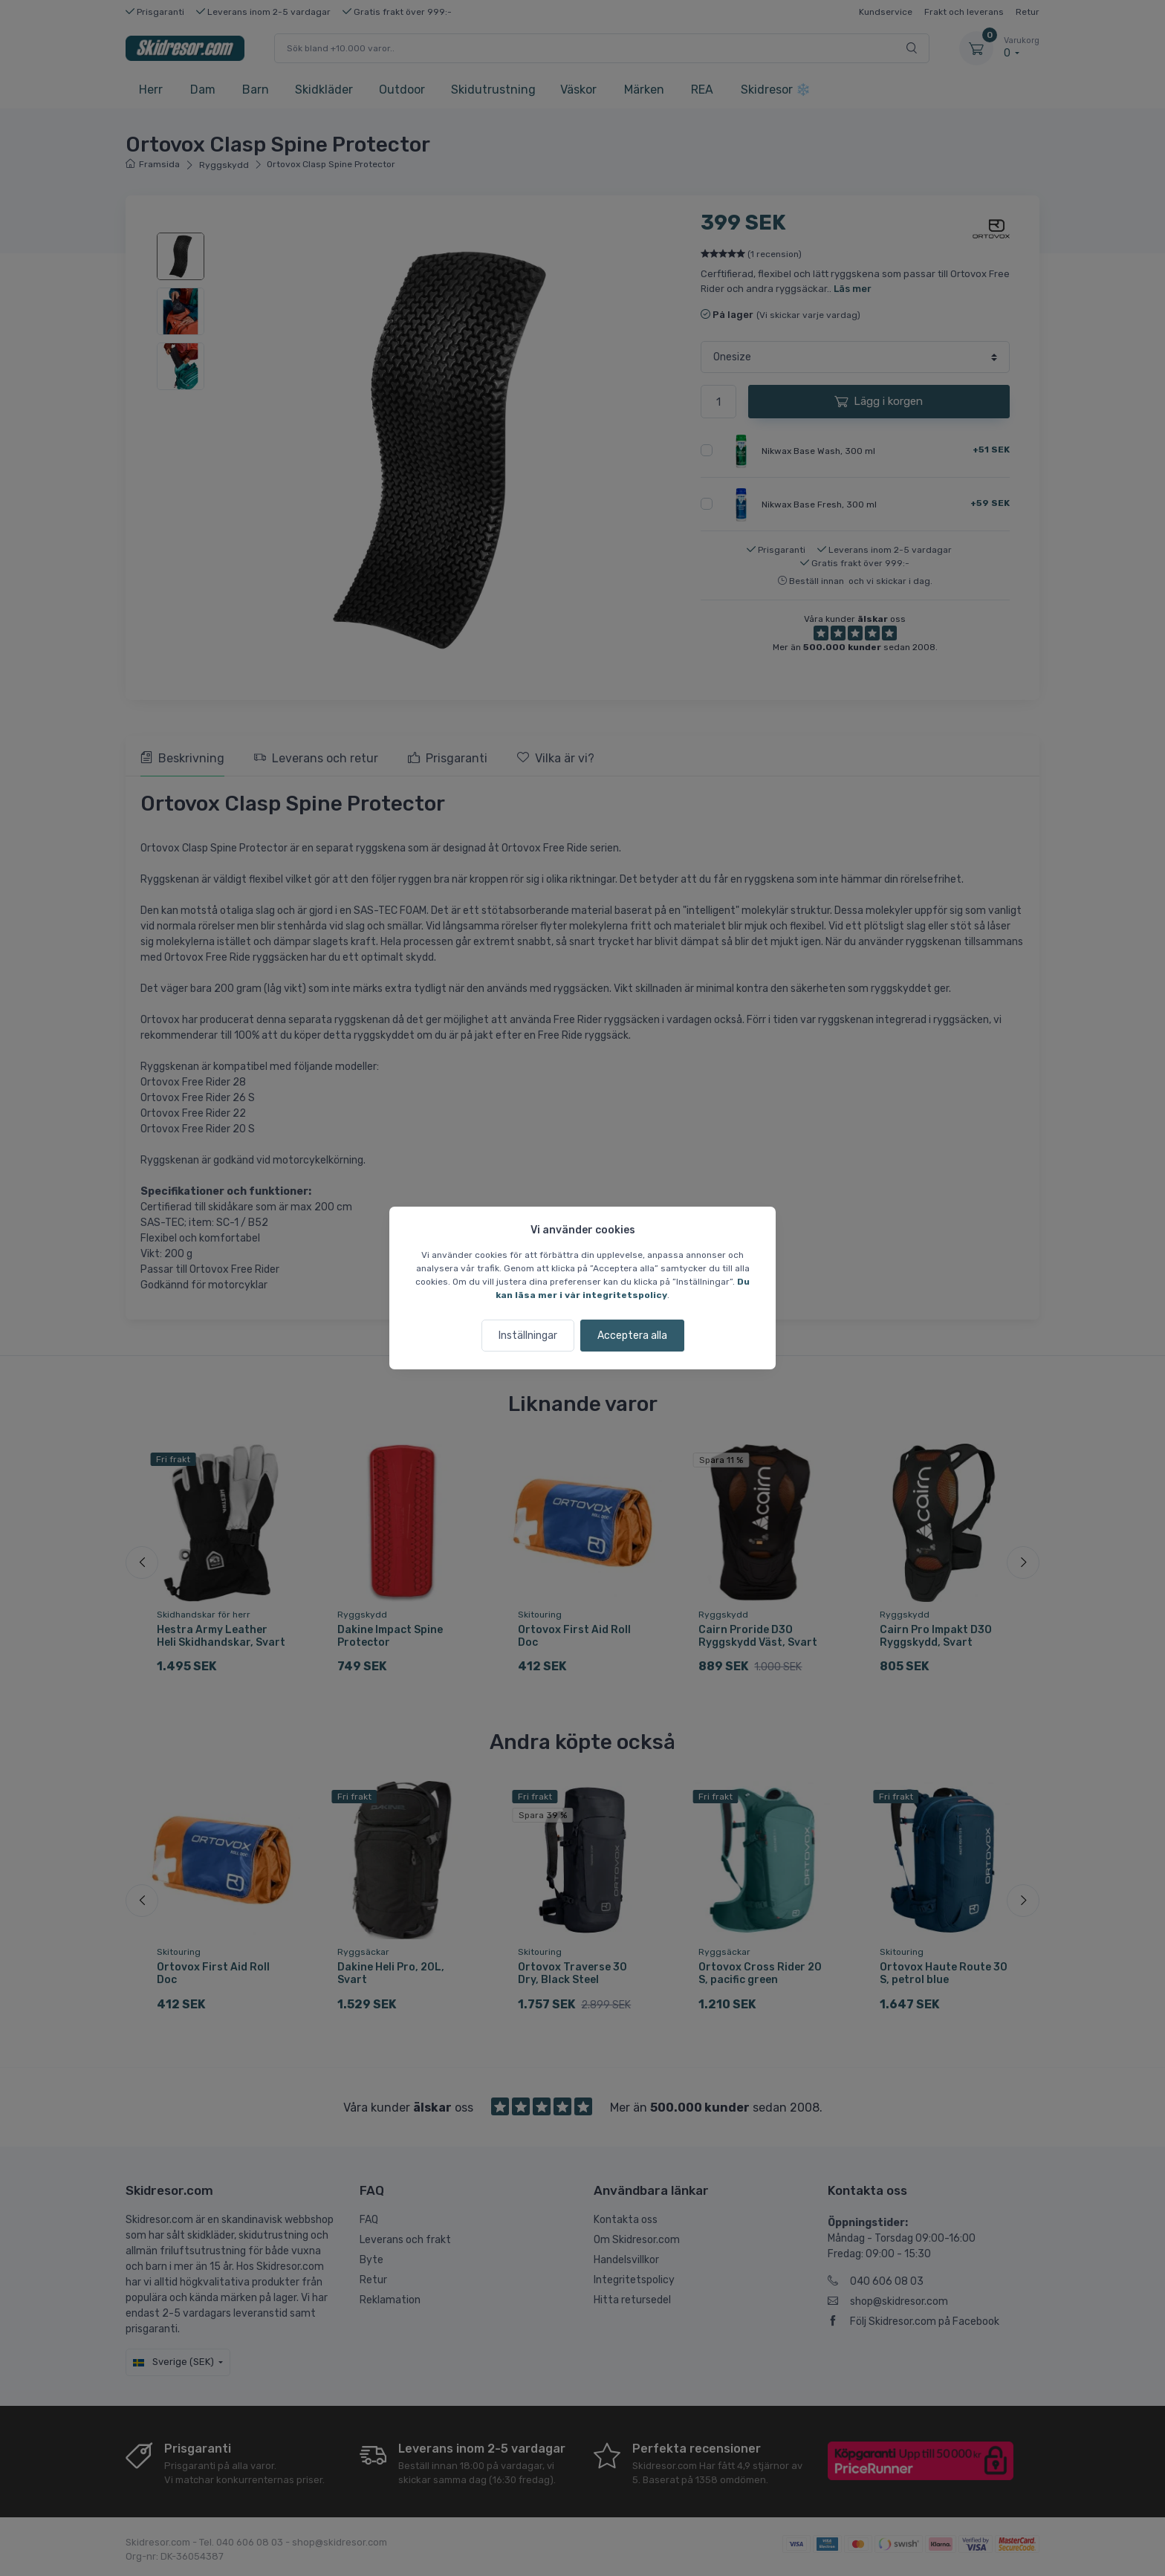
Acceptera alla (632, 1335)
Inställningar (528, 1335)
